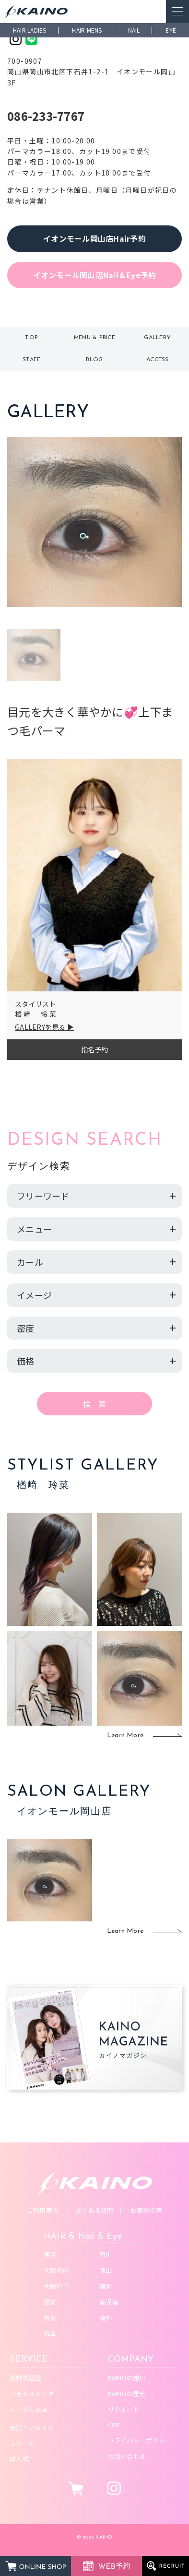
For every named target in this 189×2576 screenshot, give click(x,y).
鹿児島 (108, 2301)
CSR (114, 2424)
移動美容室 (25, 2377)
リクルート (124, 2409)
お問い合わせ (127, 2456)
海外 (105, 2317)
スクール (22, 2443)
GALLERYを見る (40, 1027)
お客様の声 (146, 2210)
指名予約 (94, 1049)
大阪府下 (56, 2286)
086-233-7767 (45, 115)
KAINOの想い (127, 2377)
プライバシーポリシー (140, 2440)
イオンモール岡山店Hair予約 (94, 238)
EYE (170, 30)
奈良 (50, 2317)
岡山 (105, 2270)
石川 (105, 2254)
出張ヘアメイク (32, 2427)
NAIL (134, 30)
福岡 (105, 2286)
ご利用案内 (43, 2210)
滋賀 (50, 2301)
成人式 (19, 2458)
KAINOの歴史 (127, 2393)
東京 (50, 2254)
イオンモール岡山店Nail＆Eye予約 (94, 275)
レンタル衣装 (29, 2409)
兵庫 (50, 2333)
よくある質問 (94, 2210)
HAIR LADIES (30, 30)
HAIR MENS (87, 30)
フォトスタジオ (32, 2393)
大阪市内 (56, 2270)
